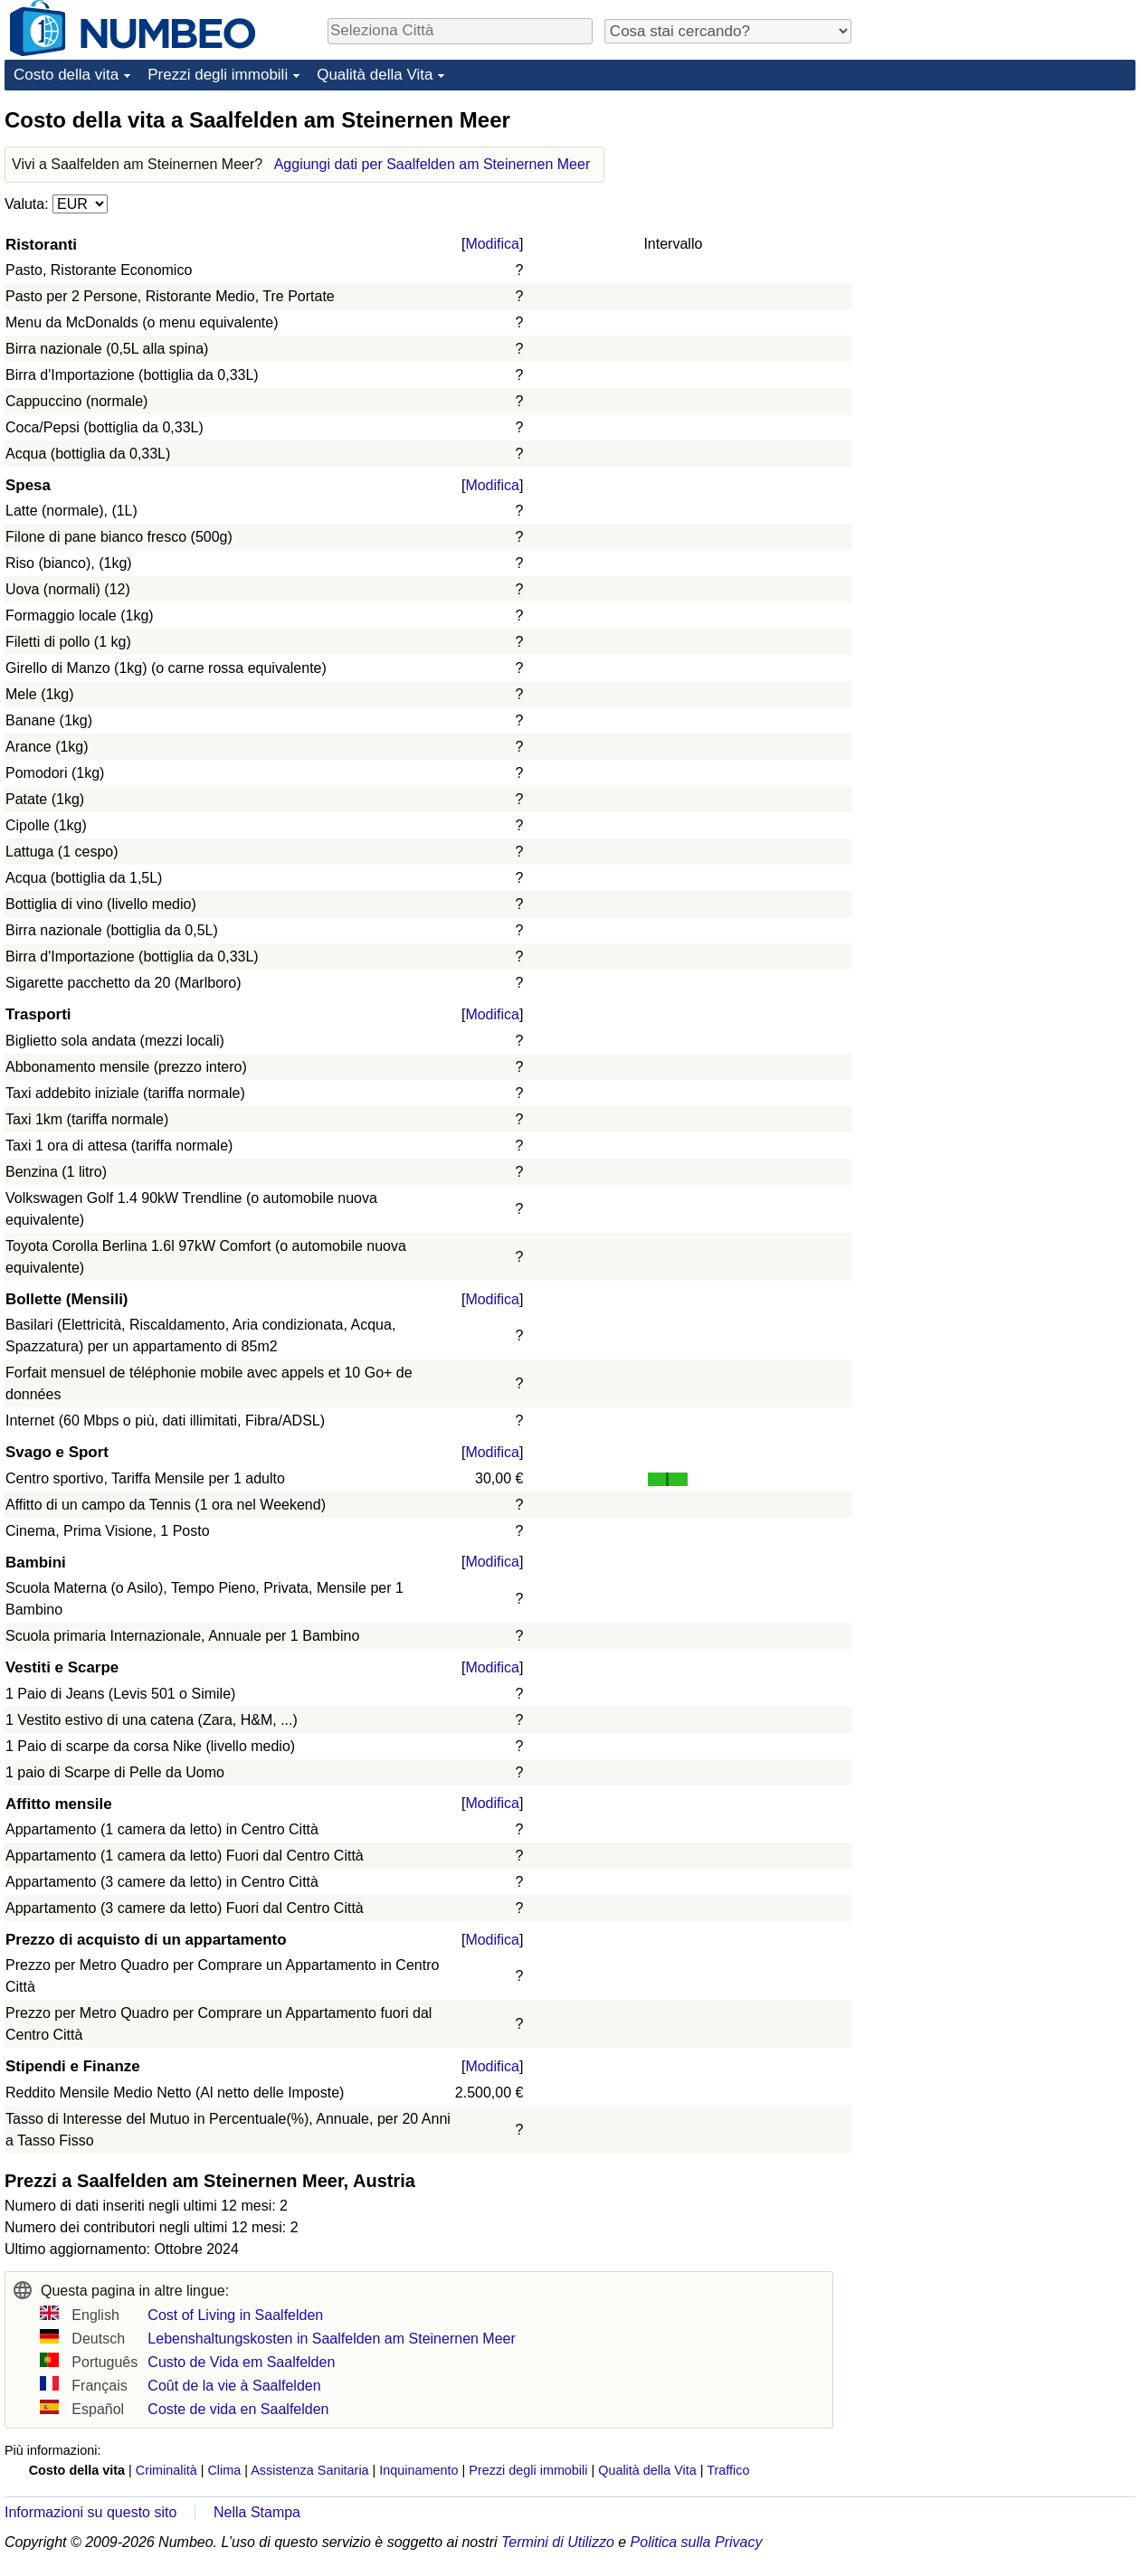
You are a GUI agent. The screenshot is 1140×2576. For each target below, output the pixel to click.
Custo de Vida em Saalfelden (241, 2362)
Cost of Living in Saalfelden (235, 2315)
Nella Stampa (257, 2512)
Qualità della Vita (374, 74)
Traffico (728, 2470)
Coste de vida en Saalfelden (237, 2409)
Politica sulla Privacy (697, 2542)
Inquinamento (418, 2470)
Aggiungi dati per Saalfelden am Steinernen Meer (432, 164)
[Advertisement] (926, 377)
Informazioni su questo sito (90, 2512)
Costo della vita (66, 74)
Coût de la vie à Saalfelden (233, 2385)
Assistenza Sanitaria (309, 2470)
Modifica (492, 243)
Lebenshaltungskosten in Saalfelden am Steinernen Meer (331, 2338)
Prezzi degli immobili (217, 74)
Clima (224, 2470)
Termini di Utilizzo (557, 2542)
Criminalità (166, 2470)
